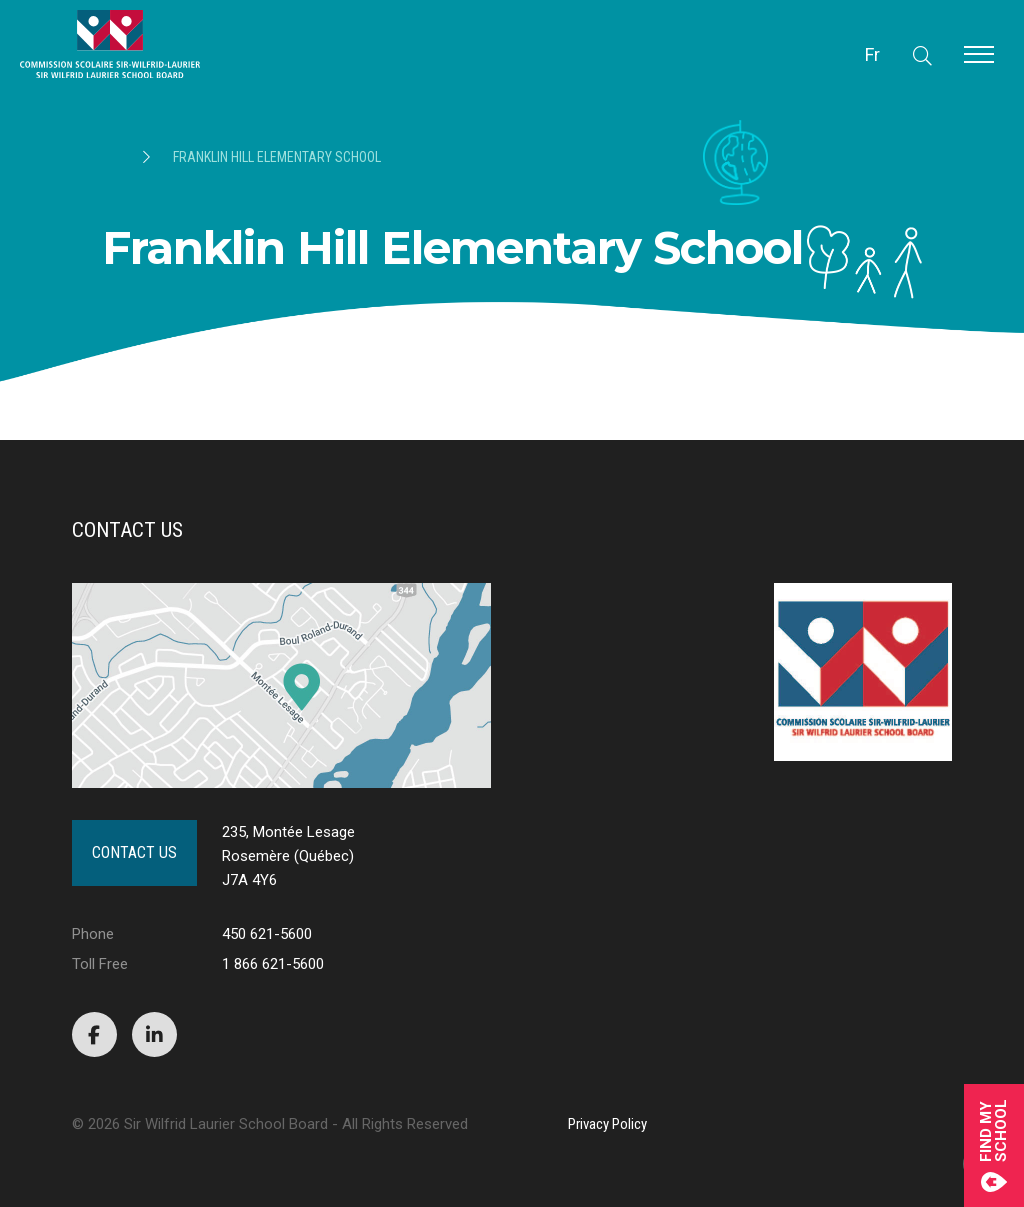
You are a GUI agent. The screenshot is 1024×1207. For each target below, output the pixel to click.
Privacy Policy (607, 1124)
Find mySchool (994, 1145)
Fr (872, 54)
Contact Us (134, 852)
